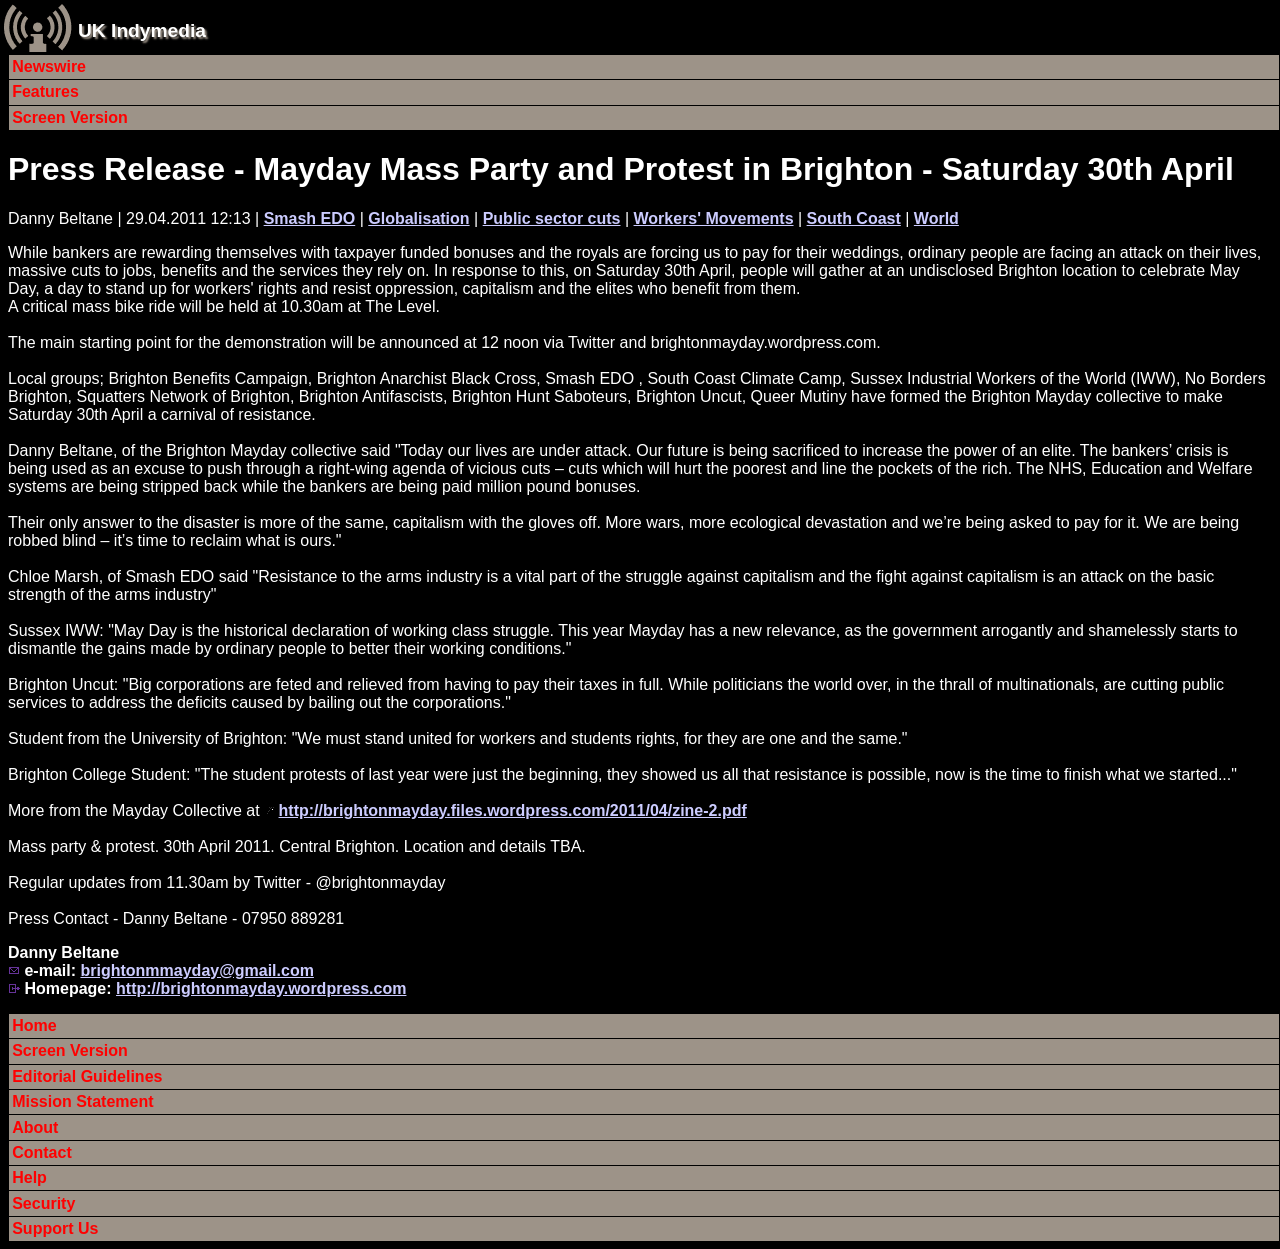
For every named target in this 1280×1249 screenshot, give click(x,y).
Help (29, 1177)
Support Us (55, 1228)
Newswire (49, 66)
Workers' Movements (714, 218)
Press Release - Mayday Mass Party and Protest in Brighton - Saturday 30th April (621, 169)
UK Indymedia (142, 30)
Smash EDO (310, 218)
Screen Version (70, 117)
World (936, 218)
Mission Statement (82, 1101)
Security (43, 1203)
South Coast (854, 218)
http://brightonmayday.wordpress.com (261, 988)
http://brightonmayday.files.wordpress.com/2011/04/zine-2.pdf (513, 810)
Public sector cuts (552, 218)
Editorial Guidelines (87, 1076)
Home (34, 1025)
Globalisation (418, 218)
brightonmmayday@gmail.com (196, 970)
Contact (42, 1152)
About (35, 1127)
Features (45, 91)
